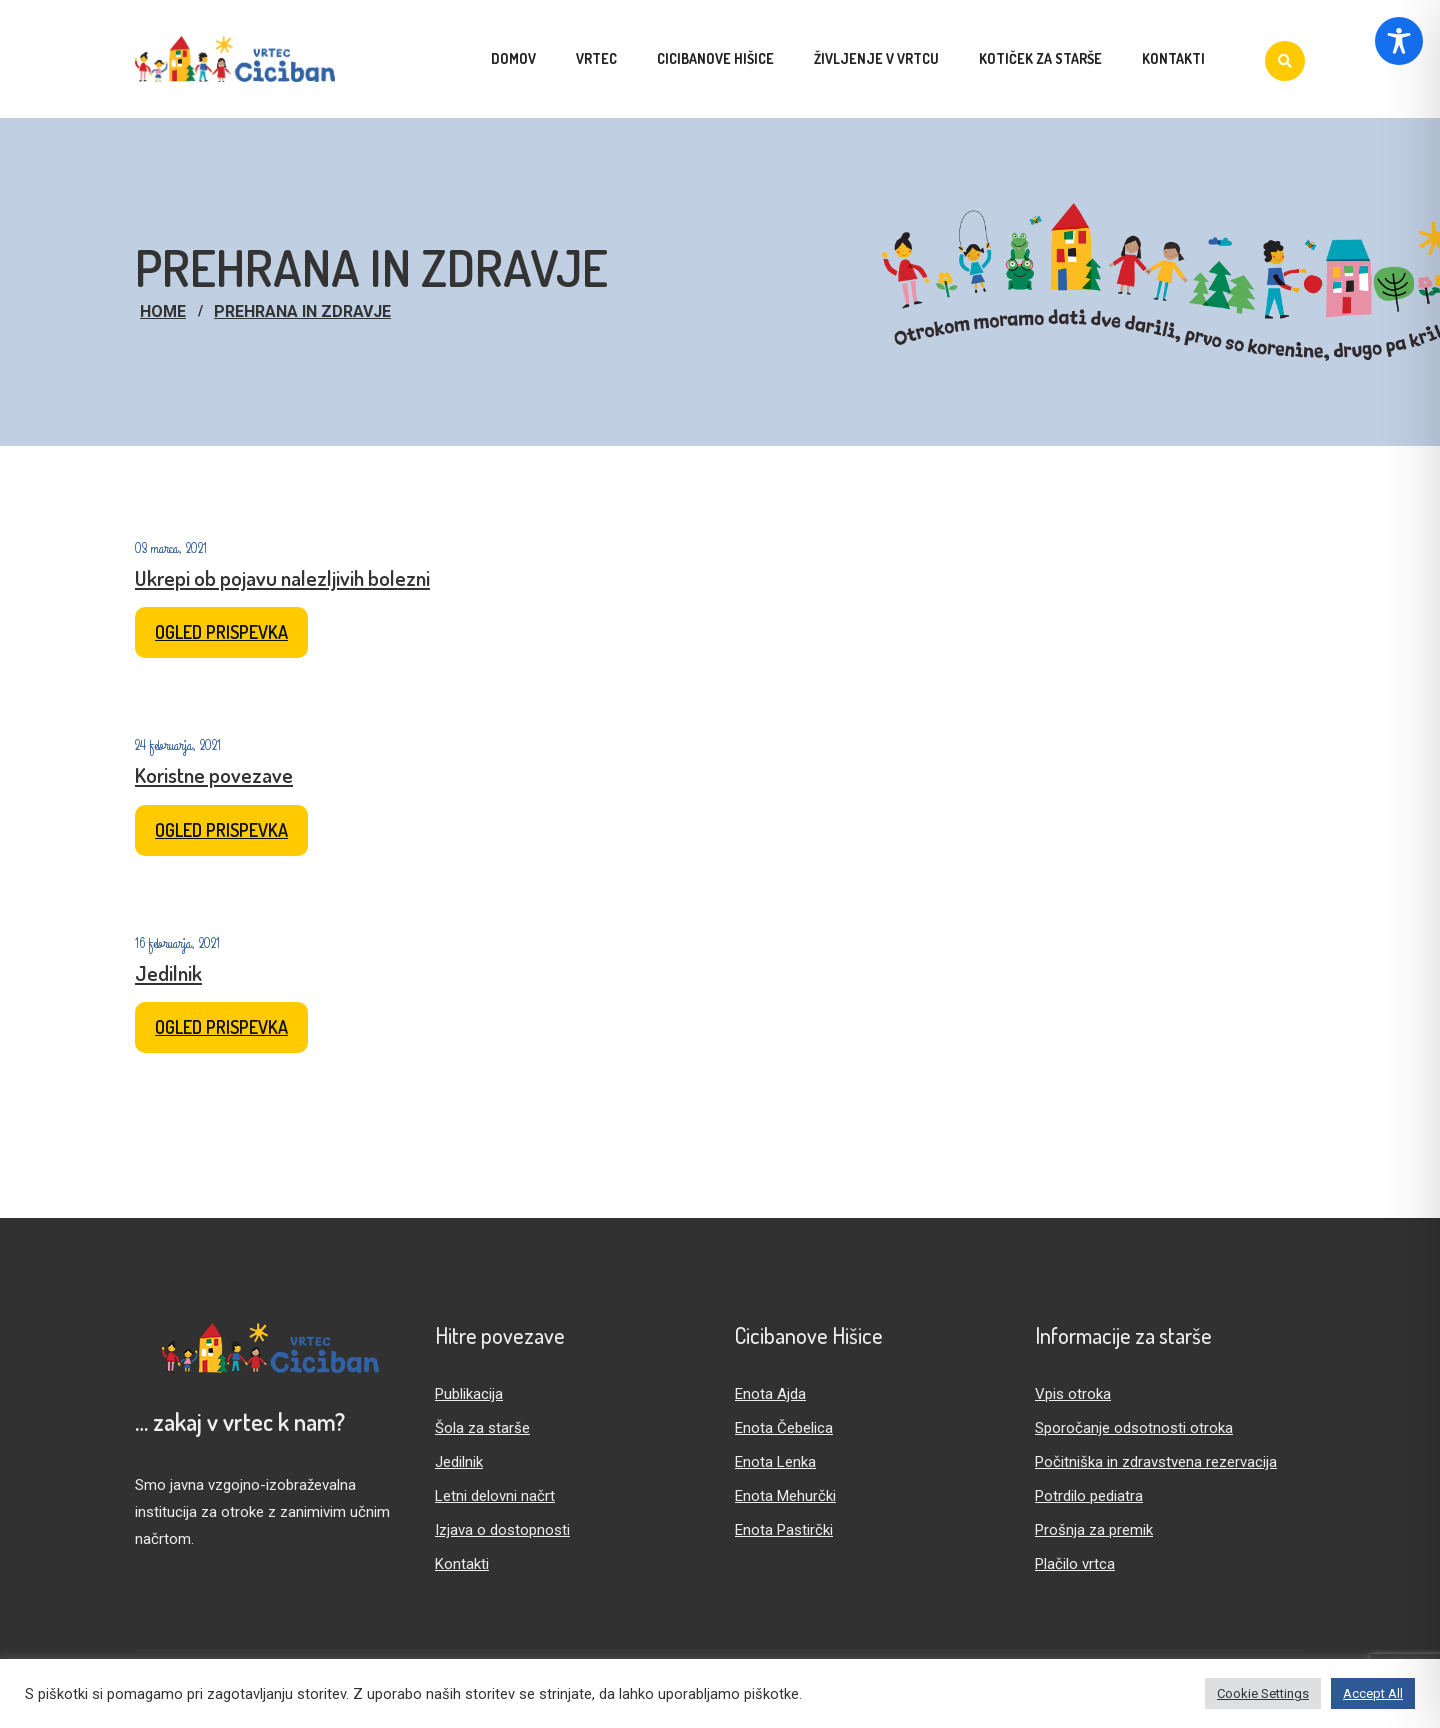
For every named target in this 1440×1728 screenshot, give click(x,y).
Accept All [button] (1373, 1693)
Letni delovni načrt (495, 1496)
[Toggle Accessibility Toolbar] (1399, 41)
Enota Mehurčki (785, 1496)
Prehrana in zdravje (302, 311)
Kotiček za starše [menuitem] (1040, 58)
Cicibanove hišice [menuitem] (715, 58)
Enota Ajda (770, 1394)
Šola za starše (482, 1428)
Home (163, 311)
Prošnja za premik (1094, 1530)
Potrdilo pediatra (1089, 1496)
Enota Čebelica (784, 1428)
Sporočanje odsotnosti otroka (1134, 1428)
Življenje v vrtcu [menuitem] (876, 58)
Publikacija (469, 1394)
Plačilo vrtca (1075, 1564)
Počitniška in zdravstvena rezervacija (1156, 1462)
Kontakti (462, 1564)
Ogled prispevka (221, 632)
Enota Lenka (775, 1462)
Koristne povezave (214, 774)
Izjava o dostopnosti (502, 1530)
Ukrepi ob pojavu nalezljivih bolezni (282, 577)
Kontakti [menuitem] (1173, 58)
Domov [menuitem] (513, 58)
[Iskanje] (1285, 61)
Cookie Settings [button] (1263, 1693)
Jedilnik (168, 972)
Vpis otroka (1073, 1394)
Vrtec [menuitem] (596, 58)
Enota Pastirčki (784, 1530)
